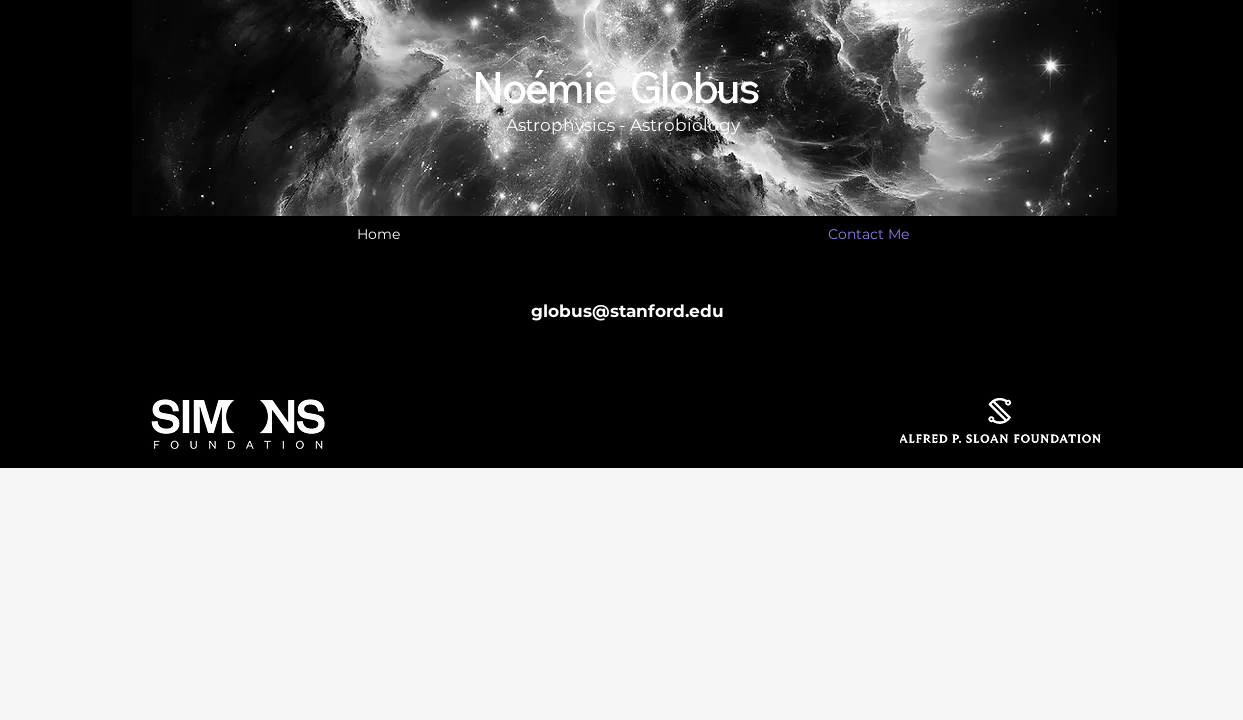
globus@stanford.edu (627, 311)
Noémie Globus (615, 87)
